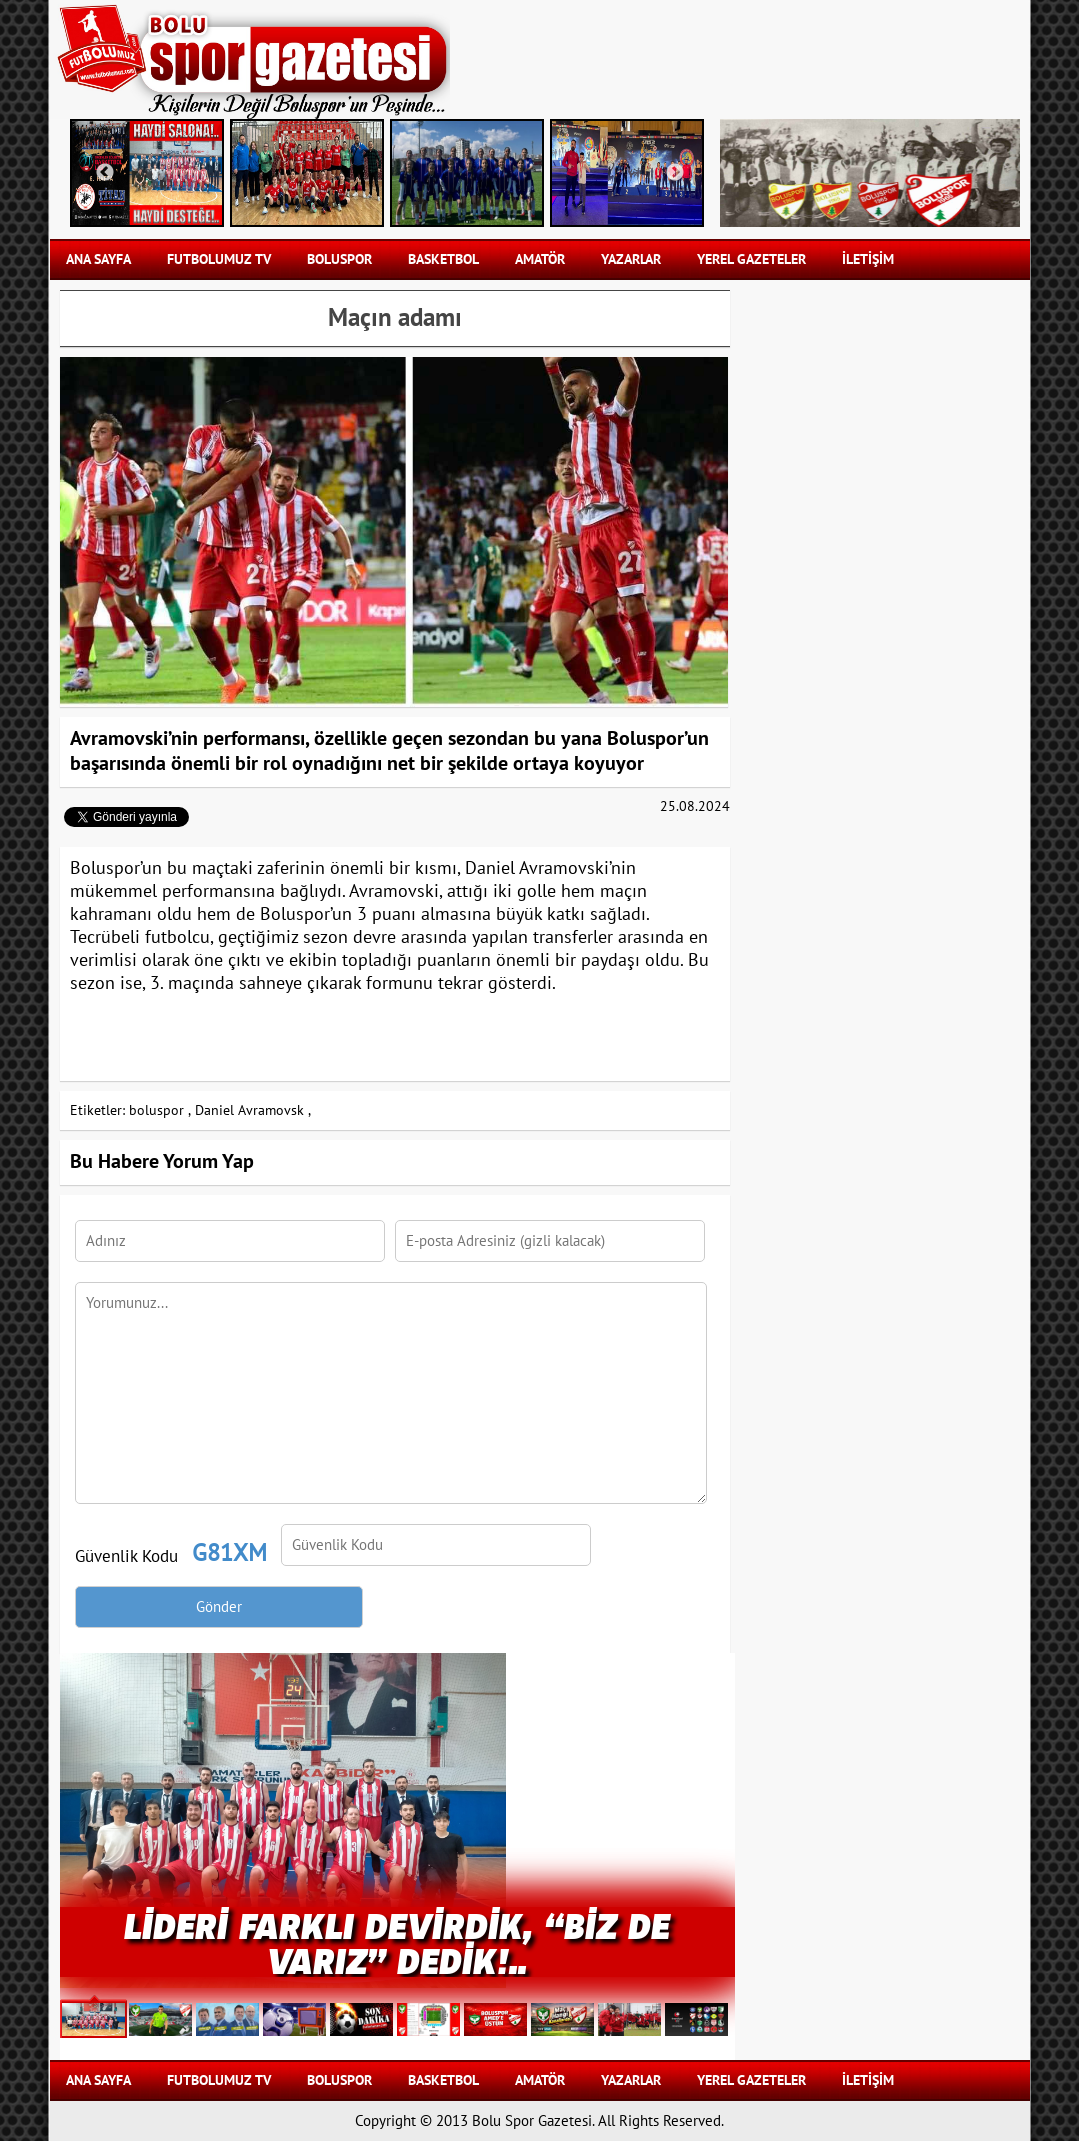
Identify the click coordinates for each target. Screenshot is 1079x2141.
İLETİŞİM (868, 259)
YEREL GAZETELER (751, 259)
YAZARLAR (631, 259)
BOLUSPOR (339, 259)
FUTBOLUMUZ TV (219, 259)
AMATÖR (540, 259)
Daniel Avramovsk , (253, 1110)
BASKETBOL (443, 259)
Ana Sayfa (98, 259)
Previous (105, 173)
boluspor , (160, 1110)
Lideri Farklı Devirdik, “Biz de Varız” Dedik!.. (397, 1942)
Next (675, 173)
